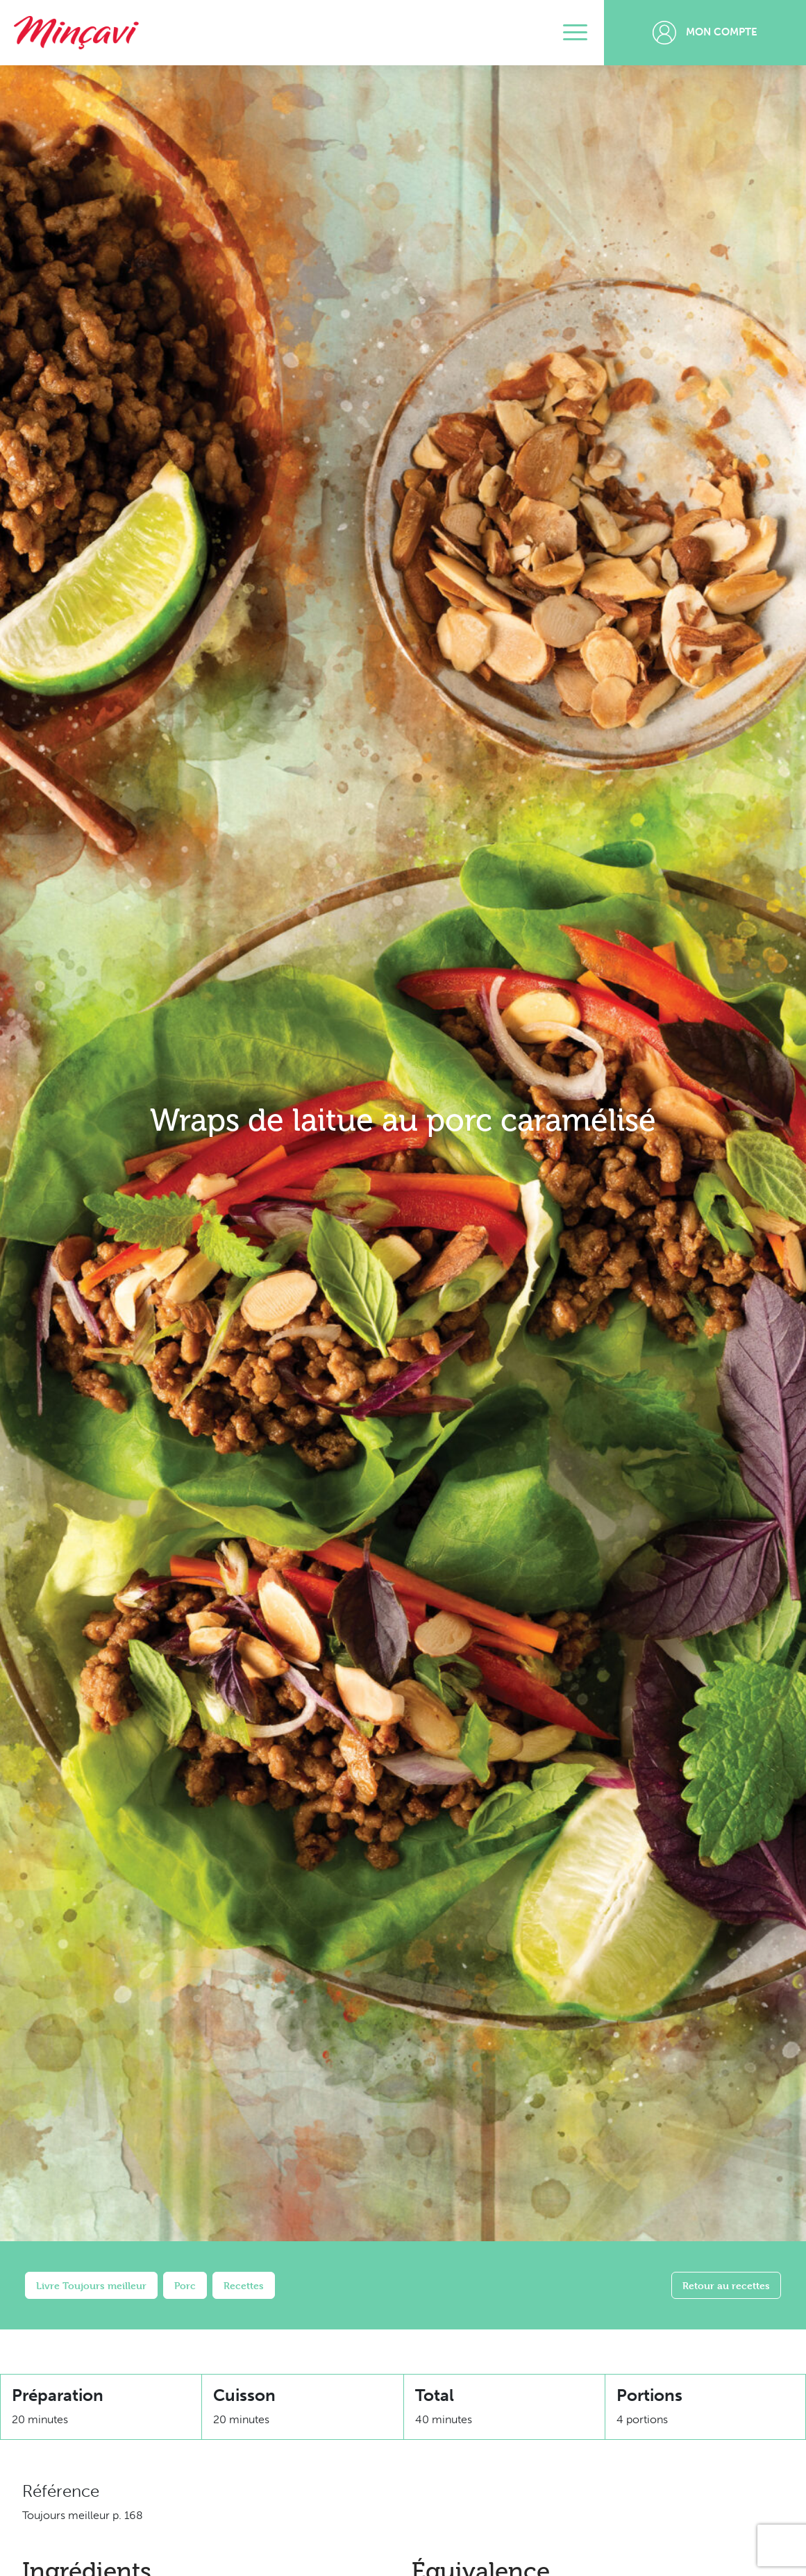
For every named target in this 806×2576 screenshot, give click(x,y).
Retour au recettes (726, 2285)
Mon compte (705, 32)
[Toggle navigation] (575, 32)
